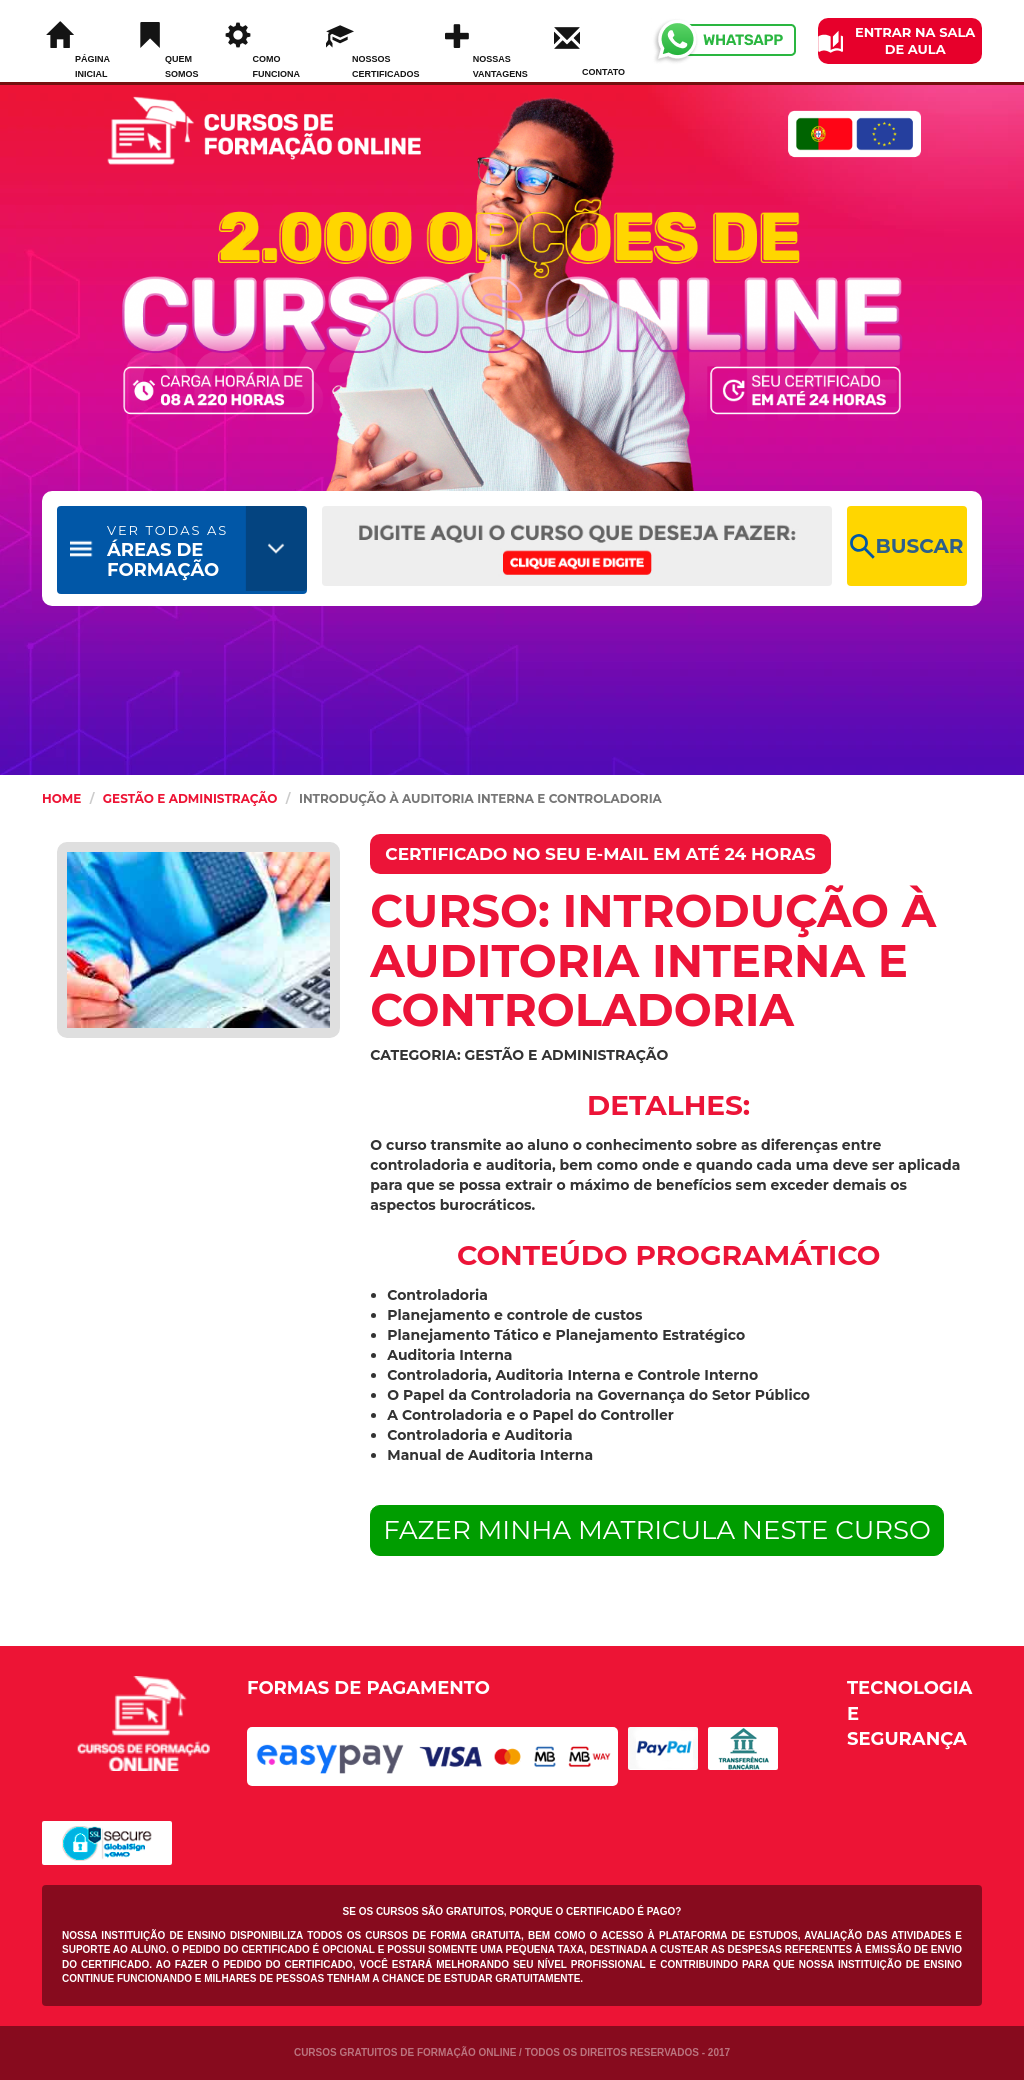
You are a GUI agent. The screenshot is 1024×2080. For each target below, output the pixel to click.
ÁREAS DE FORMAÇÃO (167, 551)
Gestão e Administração (190, 798)
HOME (61, 798)
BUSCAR (906, 546)
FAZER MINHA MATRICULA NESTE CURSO (657, 1530)
